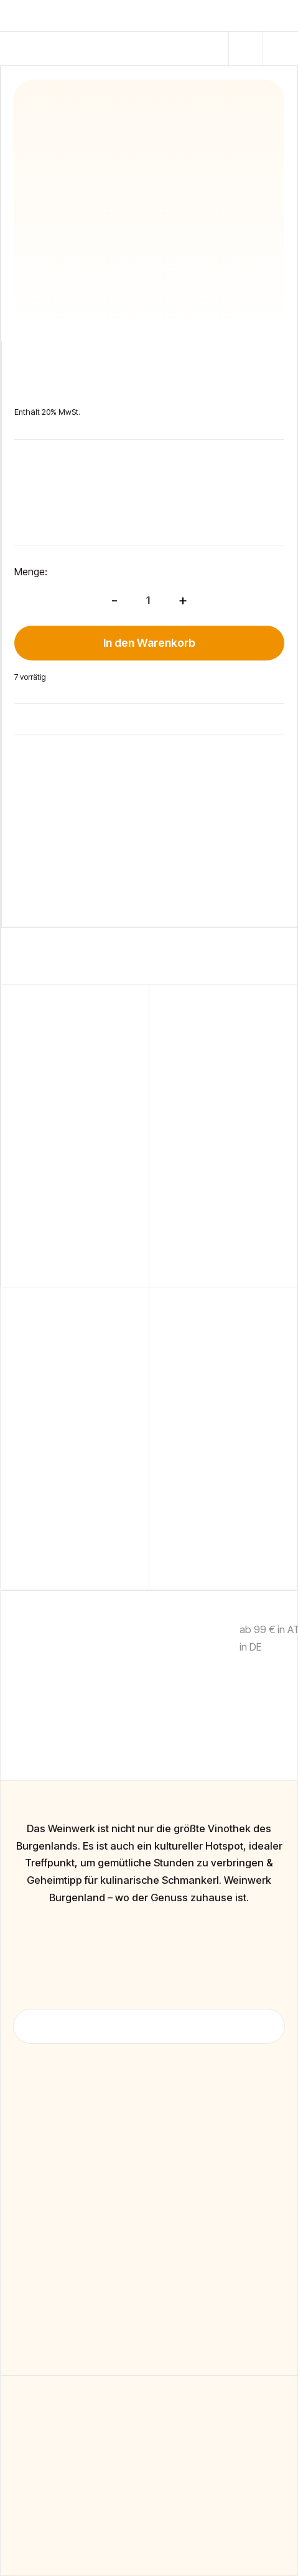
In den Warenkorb (149, 642)
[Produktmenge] (148, 600)
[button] (245, 49)
